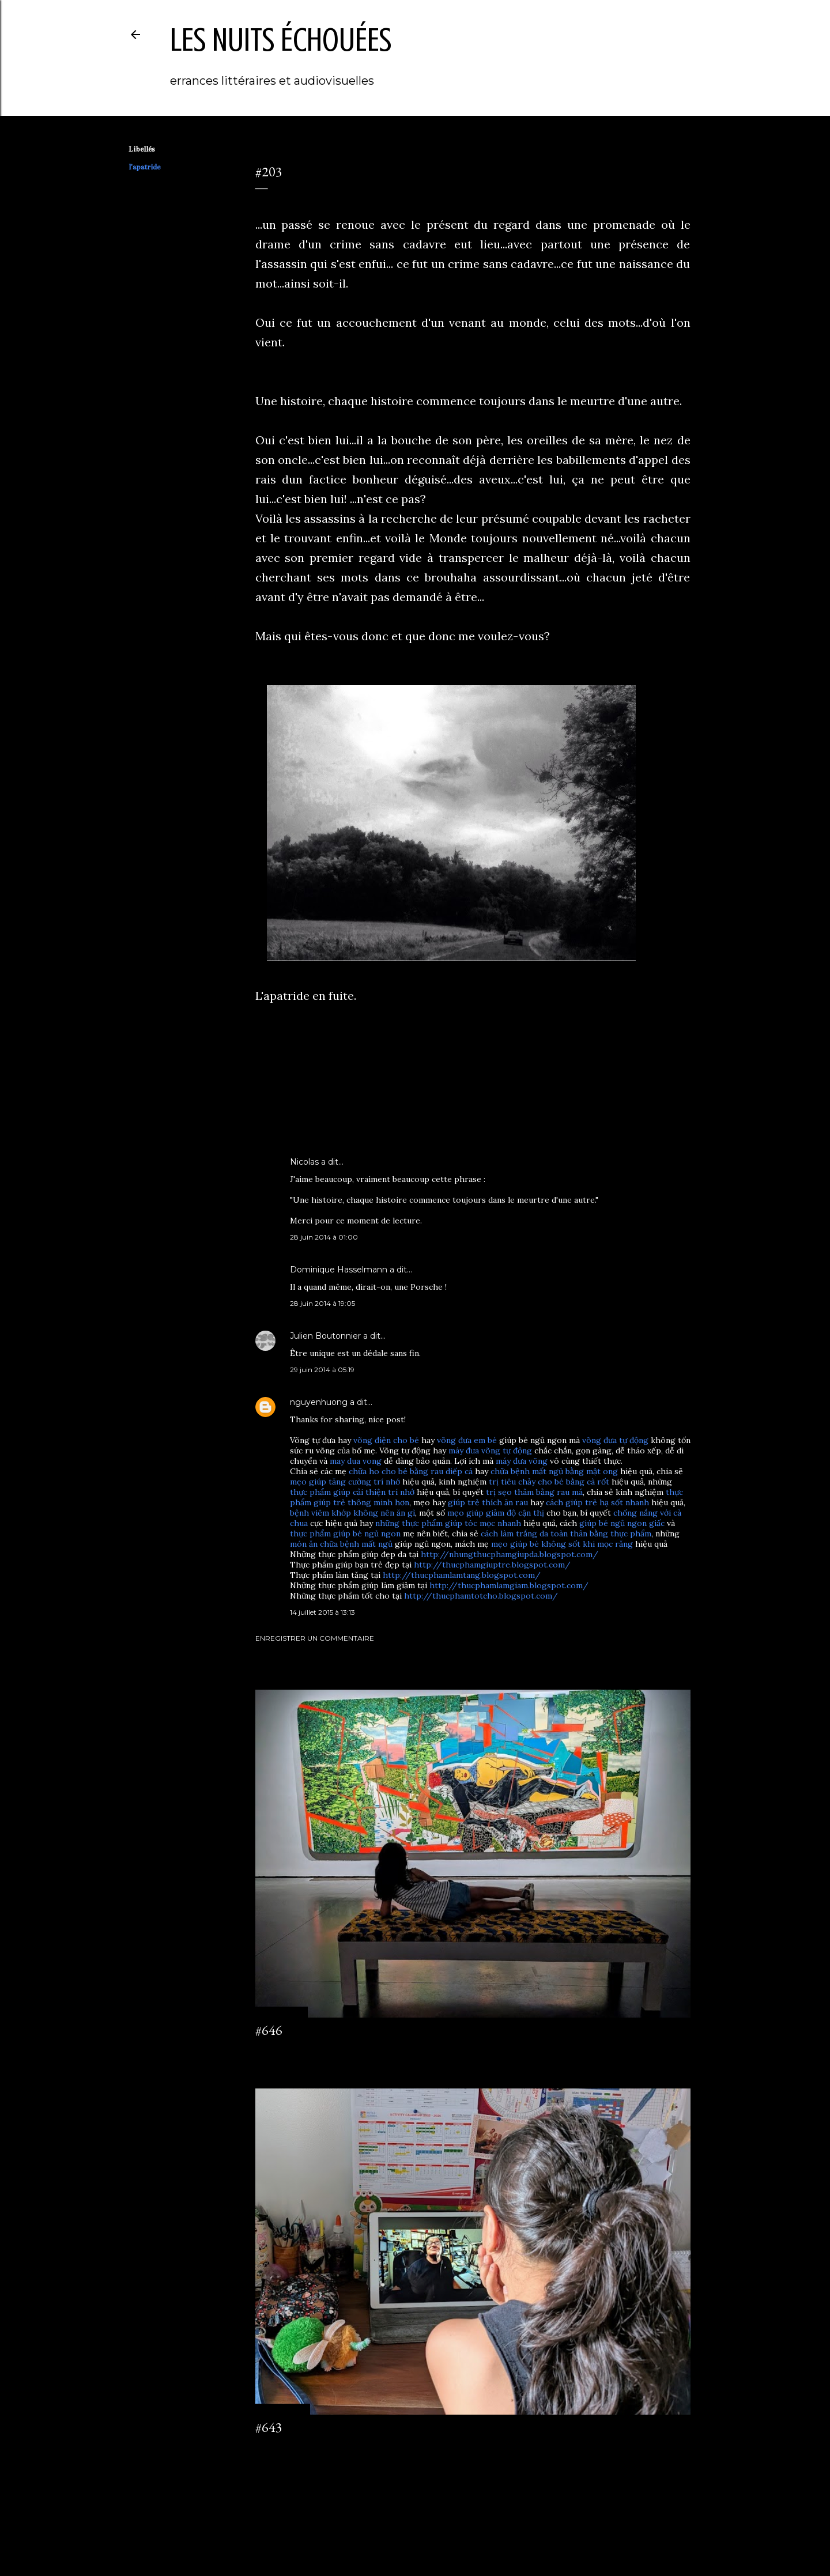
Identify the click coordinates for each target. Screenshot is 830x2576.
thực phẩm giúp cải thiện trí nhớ (352, 1492)
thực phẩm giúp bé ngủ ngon (345, 1533)
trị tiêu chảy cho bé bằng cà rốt (549, 1481)
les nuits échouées (280, 40)
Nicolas (304, 1162)
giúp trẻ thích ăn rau (488, 1502)
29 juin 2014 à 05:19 (322, 1369)
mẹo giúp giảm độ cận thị (495, 1513)
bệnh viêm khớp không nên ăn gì (352, 1513)
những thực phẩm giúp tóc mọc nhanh (448, 1523)
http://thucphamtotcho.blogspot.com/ (481, 1596)
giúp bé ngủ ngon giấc (622, 1523)
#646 (268, 2030)
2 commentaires (282, 2448)
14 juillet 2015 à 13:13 (322, 1612)
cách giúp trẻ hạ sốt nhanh (597, 1502)
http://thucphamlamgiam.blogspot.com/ (508, 1585)
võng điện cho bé (386, 1440)
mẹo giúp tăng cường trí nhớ (345, 1481)
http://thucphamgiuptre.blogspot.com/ (492, 1564)
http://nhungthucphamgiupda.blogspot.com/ (509, 1554)
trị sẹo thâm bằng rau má (534, 1492)
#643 (268, 2427)
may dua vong (356, 1461)
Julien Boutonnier (325, 1336)
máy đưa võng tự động (490, 1450)
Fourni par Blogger (415, 2521)
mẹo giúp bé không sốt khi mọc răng (562, 1544)
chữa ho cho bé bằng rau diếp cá (411, 1471)
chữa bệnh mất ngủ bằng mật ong (554, 1471)
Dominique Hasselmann (338, 1269)
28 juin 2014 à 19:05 (322, 1303)
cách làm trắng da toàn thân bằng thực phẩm (566, 1533)
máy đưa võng (522, 1461)
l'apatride (144, 167)
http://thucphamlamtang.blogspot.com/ (462, 1575)
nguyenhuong (319, 1402)
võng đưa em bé (467, 1440)
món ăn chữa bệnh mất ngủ (341, 1544)
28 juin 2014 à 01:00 (324, 1237)
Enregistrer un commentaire (314, 1638)
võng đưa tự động (615, 1440)
